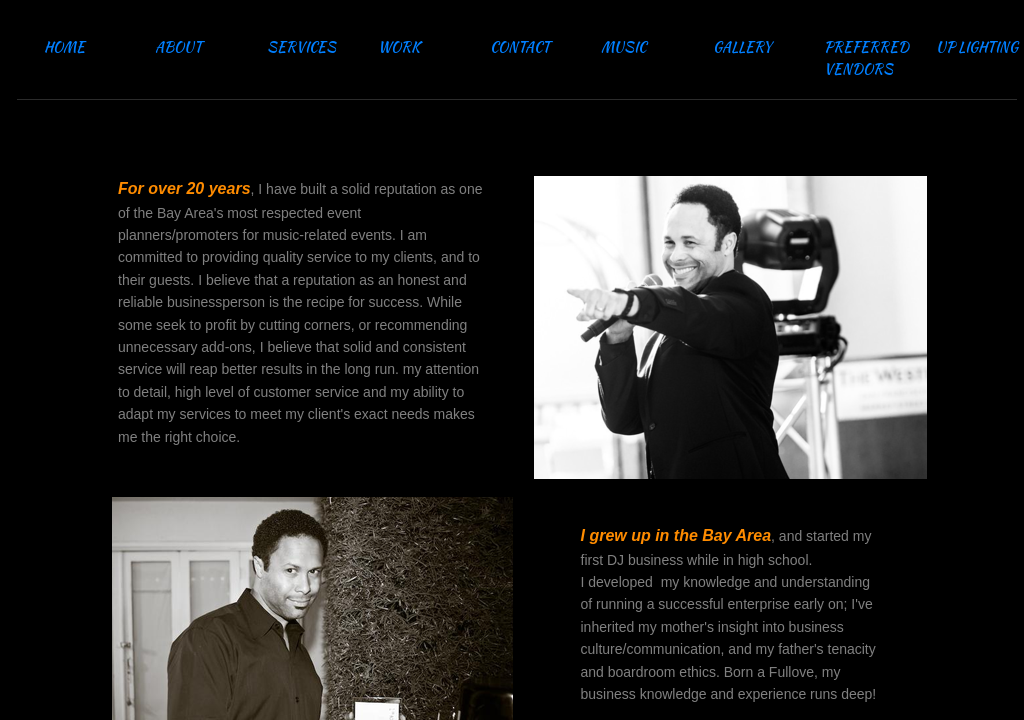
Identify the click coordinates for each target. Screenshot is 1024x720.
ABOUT (178, 47)
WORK (399, 47)
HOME (64, 47)
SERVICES (301, 47)
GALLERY (742, 47)
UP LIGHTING (977, 47)
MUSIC (623, 47)
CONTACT (520, 47)
